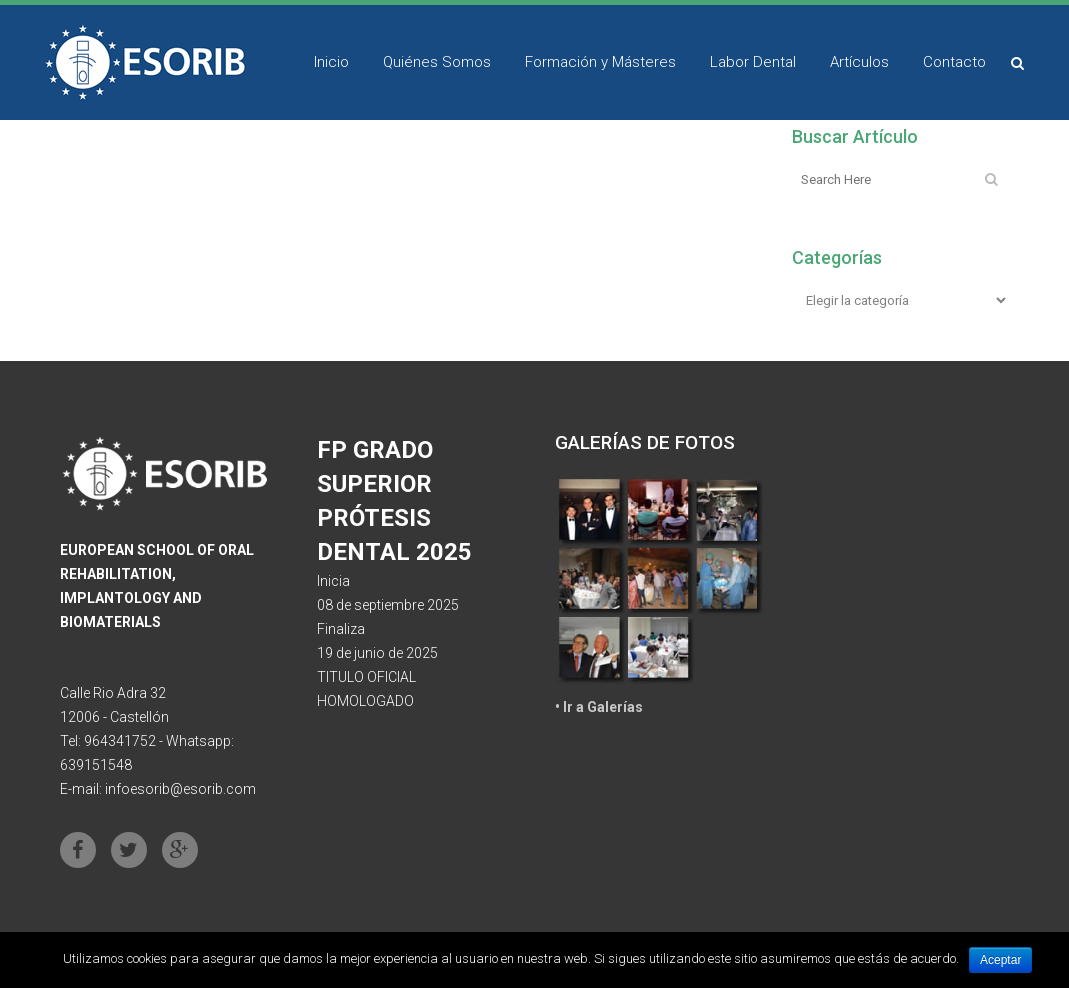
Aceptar (1000, 960)
